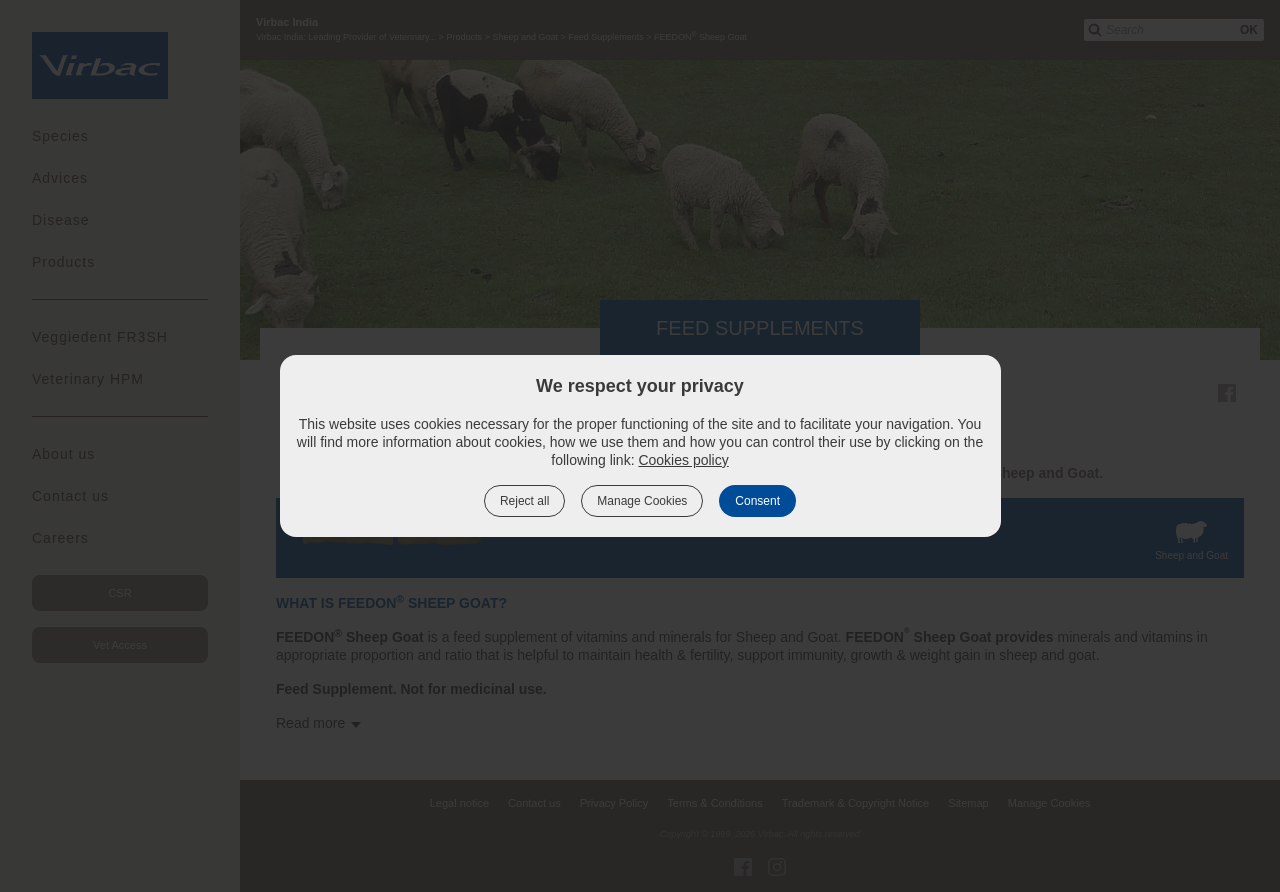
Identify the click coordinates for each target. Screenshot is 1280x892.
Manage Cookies (642, 501)
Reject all (524, 501)
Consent (757, 501)
